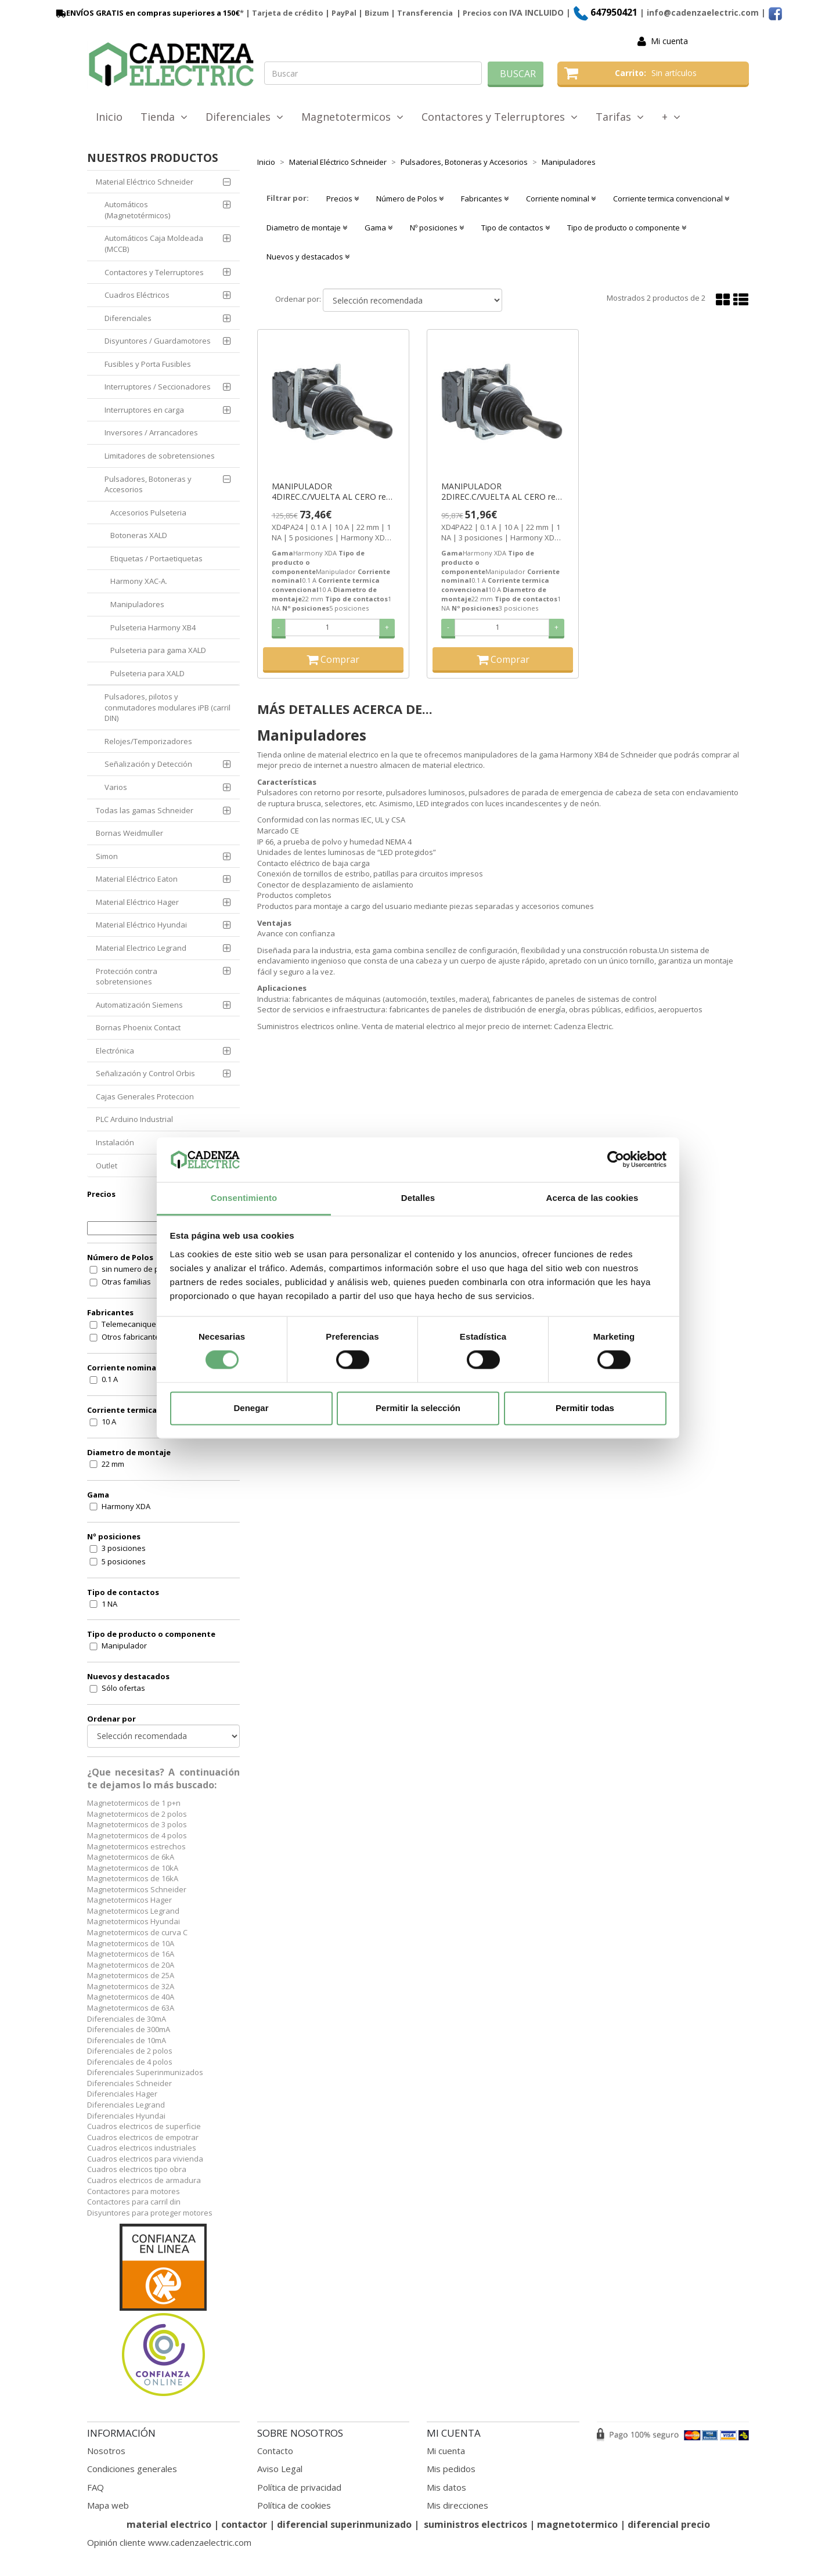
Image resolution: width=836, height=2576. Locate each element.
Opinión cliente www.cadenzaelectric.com (169, 2542)
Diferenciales (244, 117)
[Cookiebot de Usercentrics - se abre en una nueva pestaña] (615, 1159)
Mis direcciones (457, 2505)
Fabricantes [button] (485, 198)
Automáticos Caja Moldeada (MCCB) (154, 243)
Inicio (109, 117)
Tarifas (620, 117)
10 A (109, 1421)
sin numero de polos (138, 1269)
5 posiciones (124, 1561)
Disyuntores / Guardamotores (158, 340)
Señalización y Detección (148, 764)
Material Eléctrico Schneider (144, 181)
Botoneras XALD (138, 535)
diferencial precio (669, 2524)
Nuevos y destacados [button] (307, 256)
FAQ (95, 2487)
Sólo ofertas (123, 1688)
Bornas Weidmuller (129, 833)
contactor (244, 2524)
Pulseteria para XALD (147, 673)
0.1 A (110, 1379)
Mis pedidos (451, 2468)
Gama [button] (378, 227)
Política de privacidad (299, 2487)
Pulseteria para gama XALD (158, 650)
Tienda (164, 117)
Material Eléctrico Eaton (137, 879)
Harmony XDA (126, 1506)
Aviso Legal (279, 2468)
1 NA (109, 1604)
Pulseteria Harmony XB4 (153, 627)
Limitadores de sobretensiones (160, 455)
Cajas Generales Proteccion (145, 1096)
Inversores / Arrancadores (151, 432)
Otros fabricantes (133, 1337)
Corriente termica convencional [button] (671, 198)
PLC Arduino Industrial (134, 1119)
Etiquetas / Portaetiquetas (156, 558)
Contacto (275, 2450)
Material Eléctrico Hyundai (141, 924)
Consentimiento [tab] (244, 1198)
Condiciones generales (132, 2468)
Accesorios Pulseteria (148, 512)
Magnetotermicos (352, 117)
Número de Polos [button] (410, 198)
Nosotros (106, 2450)
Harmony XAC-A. (138, 581)
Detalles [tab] (418, 1198)
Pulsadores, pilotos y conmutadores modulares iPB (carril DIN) (167, 707)
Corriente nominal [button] (561, 198)
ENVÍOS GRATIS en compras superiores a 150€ (147, 13)
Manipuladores (137, 604)
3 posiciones (124, 1548)
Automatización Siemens (139, 1005)
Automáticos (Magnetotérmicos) (137, 210)
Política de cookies (294, 2505)
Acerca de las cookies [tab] (592, 1198)
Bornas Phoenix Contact (138, 1027)
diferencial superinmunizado (344, 2524)
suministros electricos (475, 2524)
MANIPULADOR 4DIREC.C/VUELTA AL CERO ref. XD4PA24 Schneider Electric (331, 491)
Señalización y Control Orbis (145, 1073)
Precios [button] (342, 198)
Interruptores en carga (144, 410)
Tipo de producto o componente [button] (626, 227)
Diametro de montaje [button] (306, 227)
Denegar (250, 1408)
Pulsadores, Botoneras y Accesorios (148, 484)
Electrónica (115, 1050)
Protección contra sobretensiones (126, 976)
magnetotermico (578, 2524)
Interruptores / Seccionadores (158, 386)
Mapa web (108, 2505)
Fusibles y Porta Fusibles (148, 364)
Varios (116, 787)
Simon (107, 856)
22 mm (113, 1464)
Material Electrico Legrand (141, 948)
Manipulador (124, 1645)
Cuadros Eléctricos (137, 295)
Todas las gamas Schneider (144, 810)
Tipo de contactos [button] (515, 227)
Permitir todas (585, 1408)
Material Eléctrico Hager (137, 902)
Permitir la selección (418, 1408)
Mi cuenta (669, 40)
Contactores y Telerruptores (499, 117)
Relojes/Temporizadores (148, 741)
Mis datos (446, 2487)
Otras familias (126, 1281)
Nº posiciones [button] (437, 227)
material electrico (169, 2524)
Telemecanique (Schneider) (150, 1324)
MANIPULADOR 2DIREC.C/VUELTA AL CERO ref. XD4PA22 (500, 491)
